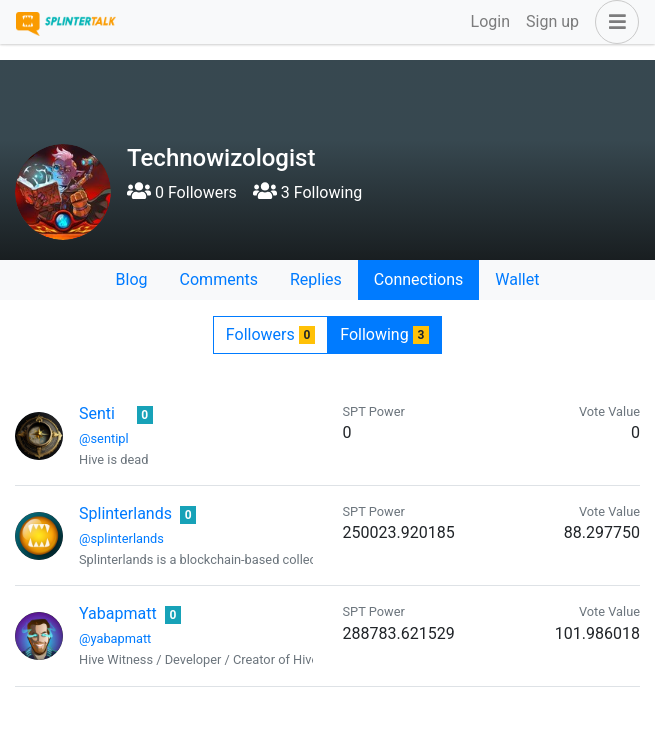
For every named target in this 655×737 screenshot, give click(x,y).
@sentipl (104, 438)
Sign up (552, 21)
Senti (97, 413)
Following (384, 334)
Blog (132, 279)
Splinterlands (125, 513)
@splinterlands (121, 538)
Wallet (517, 279)
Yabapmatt (118, 613)
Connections (418, 279)
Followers (270, 334)
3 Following (307, 192)
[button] (613, 22)
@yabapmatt (115, 638)
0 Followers (182, 192)
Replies (316, 279)
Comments (219, 279)
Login (490, 21)
